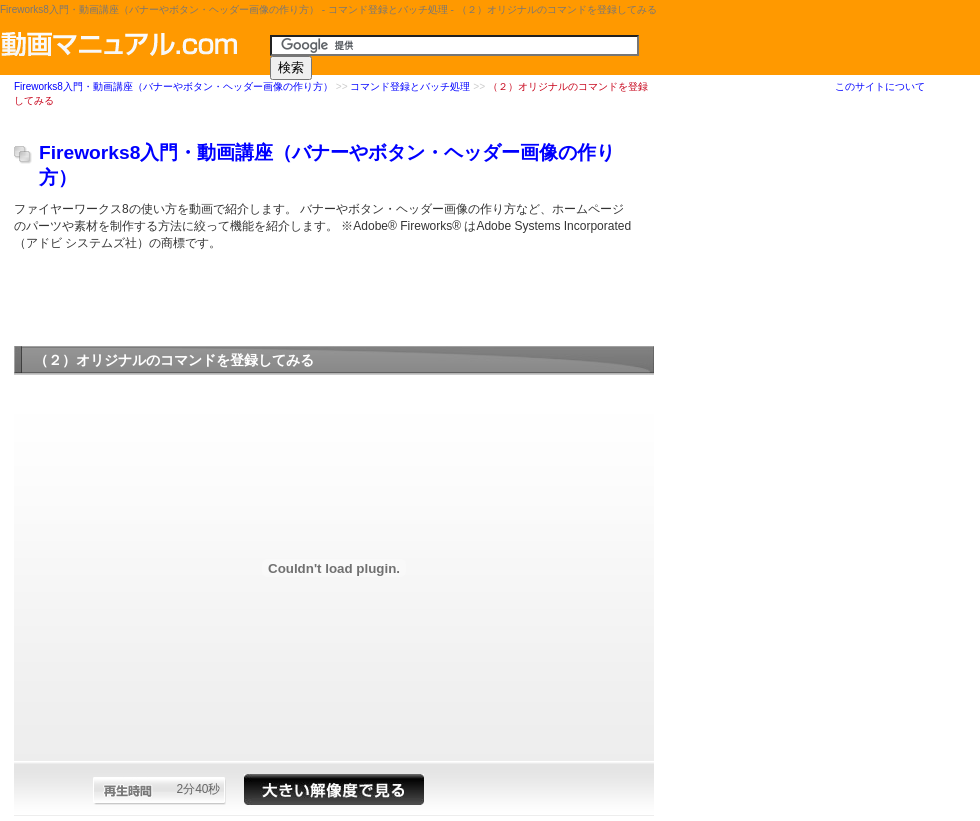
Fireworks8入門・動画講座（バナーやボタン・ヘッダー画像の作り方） (173, 87)
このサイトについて (880, 86)
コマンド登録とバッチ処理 (410, 87)
